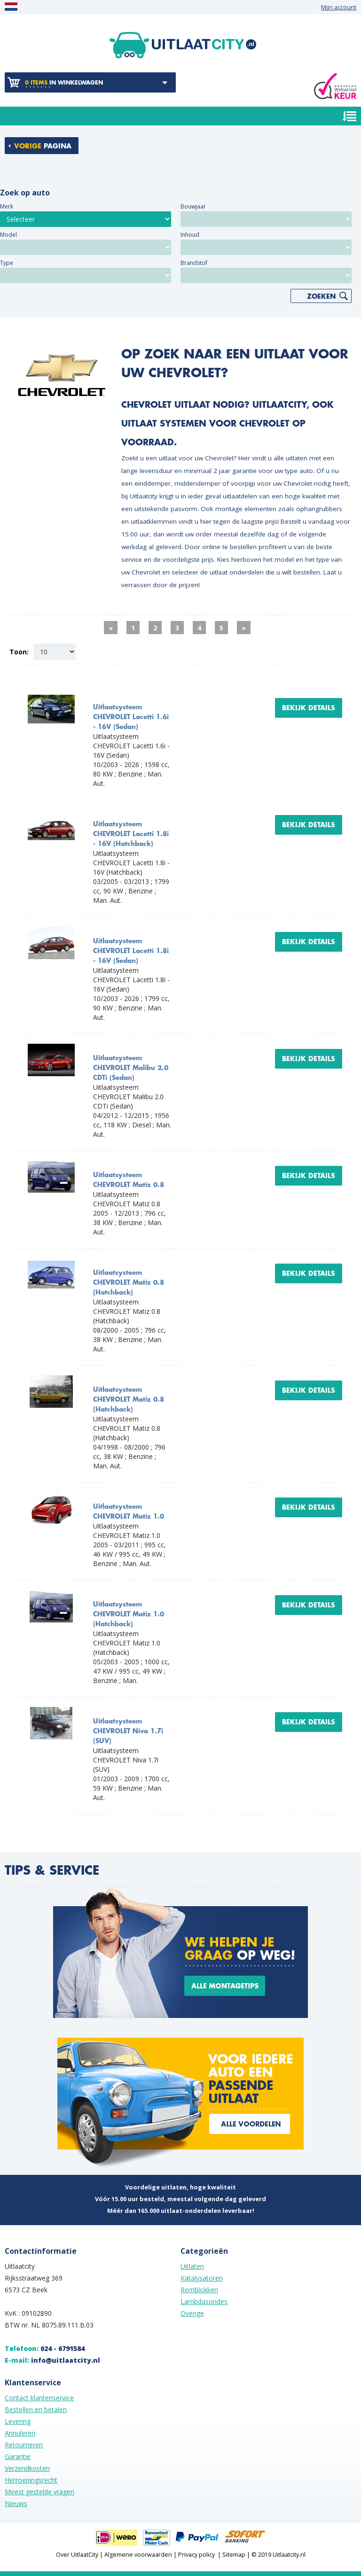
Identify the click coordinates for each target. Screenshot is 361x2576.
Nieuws (16, 2503)
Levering (18, 2421)
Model (8, 235)
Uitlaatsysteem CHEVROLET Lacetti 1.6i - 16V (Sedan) (131, 717)
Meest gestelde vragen (39, 2491)
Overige (192, 2313)
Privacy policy (196, 2555)
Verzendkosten (27, 2468)
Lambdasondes (204, 2301)
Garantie (18, 2456)
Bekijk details (308, 708)
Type (6, 263)
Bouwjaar (193, 206)
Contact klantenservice (39, 2397)
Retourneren (24, 2444)
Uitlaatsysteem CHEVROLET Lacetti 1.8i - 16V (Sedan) (131, 951)
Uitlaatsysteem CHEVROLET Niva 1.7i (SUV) (128, 1731)
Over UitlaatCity (77, 2555)
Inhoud (189, 235)
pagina (42, 146)
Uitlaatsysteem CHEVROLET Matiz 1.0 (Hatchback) (128, 1614)
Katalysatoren (201, 2277)
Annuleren (20, 2433)
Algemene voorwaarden (138, 2555)
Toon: (19, 651)
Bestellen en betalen (36, 2409)
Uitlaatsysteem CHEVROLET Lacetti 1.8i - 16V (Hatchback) (131, 834)
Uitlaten (192, 2266)
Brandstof (193, 263)
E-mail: (52, 2360)
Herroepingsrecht (31, 2479)
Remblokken (199, 2289)
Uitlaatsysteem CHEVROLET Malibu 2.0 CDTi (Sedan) (130, 1068)
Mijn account (338, 7)
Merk (6, 206)
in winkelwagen (64, 82)
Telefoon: (45, 2348)
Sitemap (233, 2555)
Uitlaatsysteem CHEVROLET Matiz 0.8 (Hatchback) (128, 1283)
